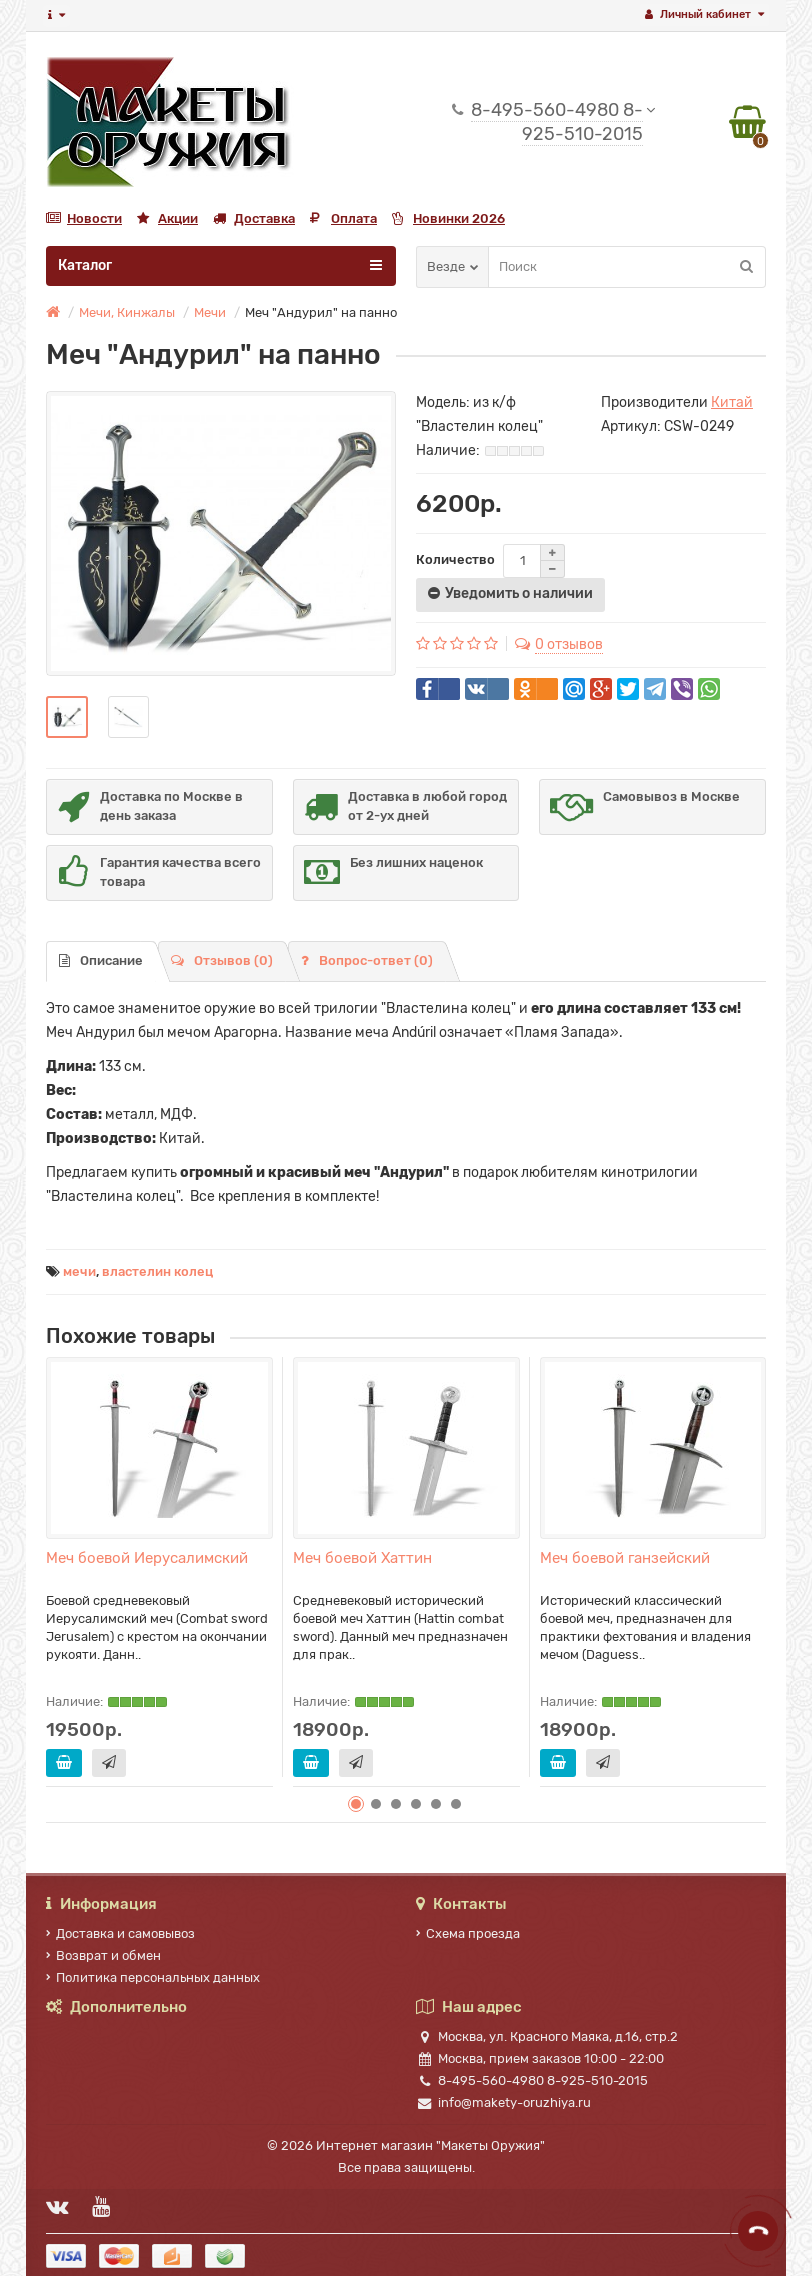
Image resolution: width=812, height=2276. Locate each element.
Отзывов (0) (222, 960)
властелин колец (157, 1271)
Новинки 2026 (448, 218)
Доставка (254, 218)
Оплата (343, 218)
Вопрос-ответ (367, 960)
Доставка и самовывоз (120, 1933)
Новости (84, 218)
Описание (101, 960)
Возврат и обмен (103, 1955)
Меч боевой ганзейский (625, 1558)
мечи (79, 1271)
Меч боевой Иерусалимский (147, 1558)
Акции (167, 218)
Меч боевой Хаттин (362, 1558)
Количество (455, 559)
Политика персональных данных (153, 1977)
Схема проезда (468, 1933)
